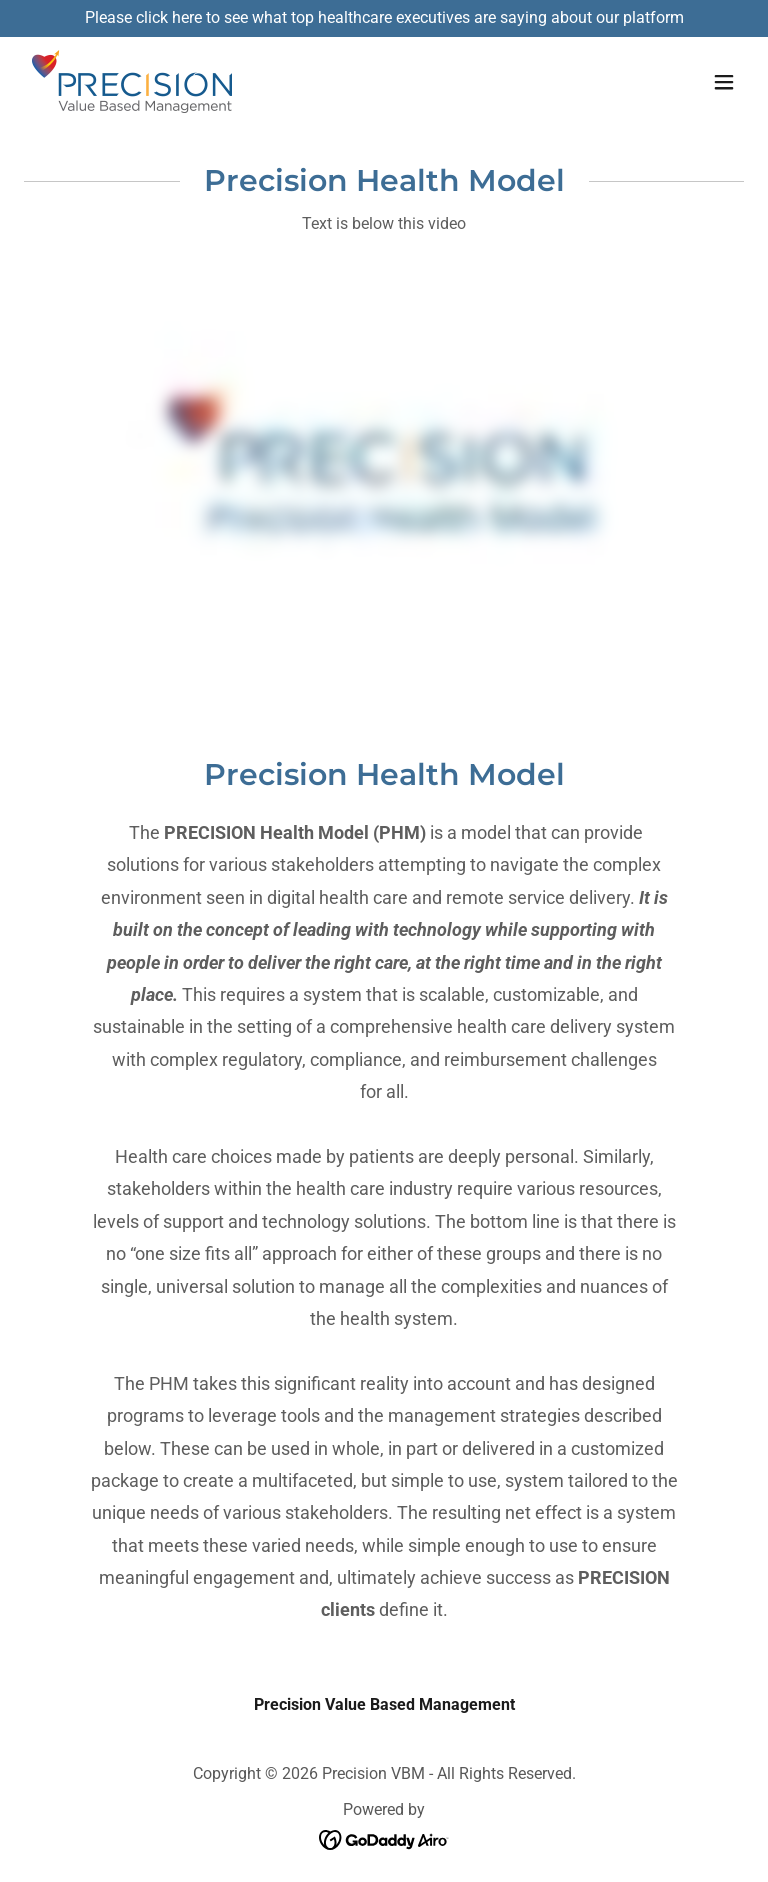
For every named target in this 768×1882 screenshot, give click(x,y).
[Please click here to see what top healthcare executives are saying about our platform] (384, 18)
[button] (724, 82)
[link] (132, 82)
